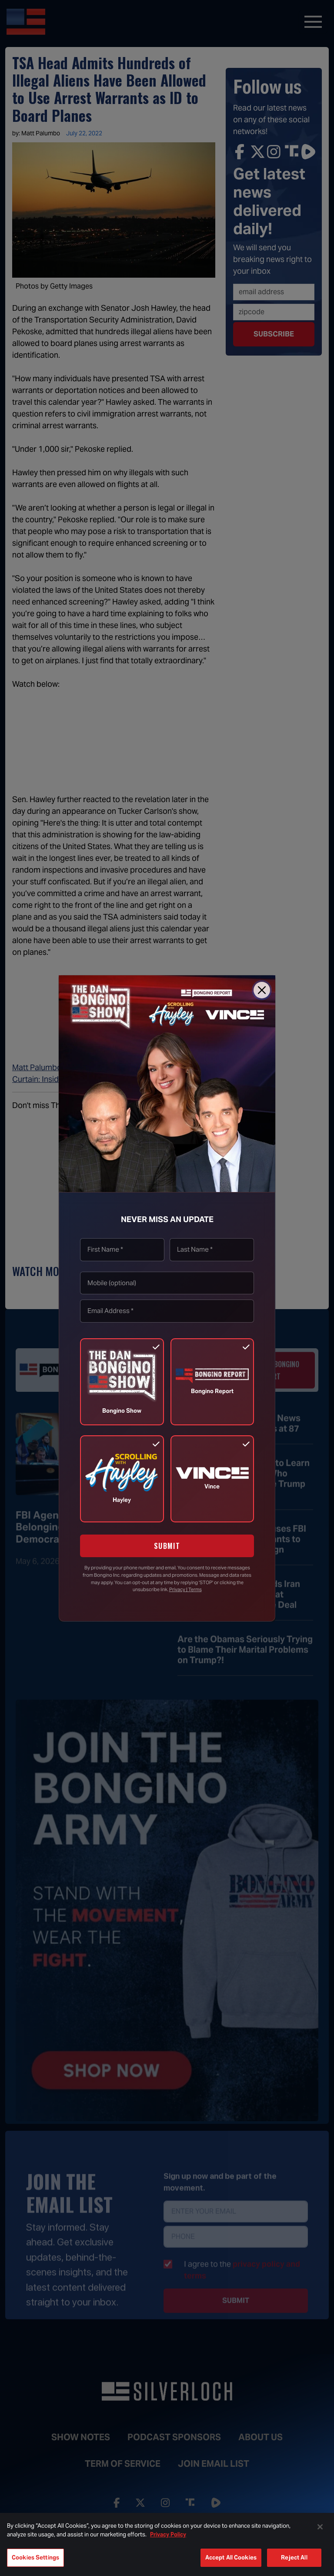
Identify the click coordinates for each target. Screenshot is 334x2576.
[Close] (262, 990)
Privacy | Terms (185, 1589)
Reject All (294, 2557)
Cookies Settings (35, 2557)
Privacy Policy (168, 2534)
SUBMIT (167, 1546)
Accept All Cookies (231, 2557)
